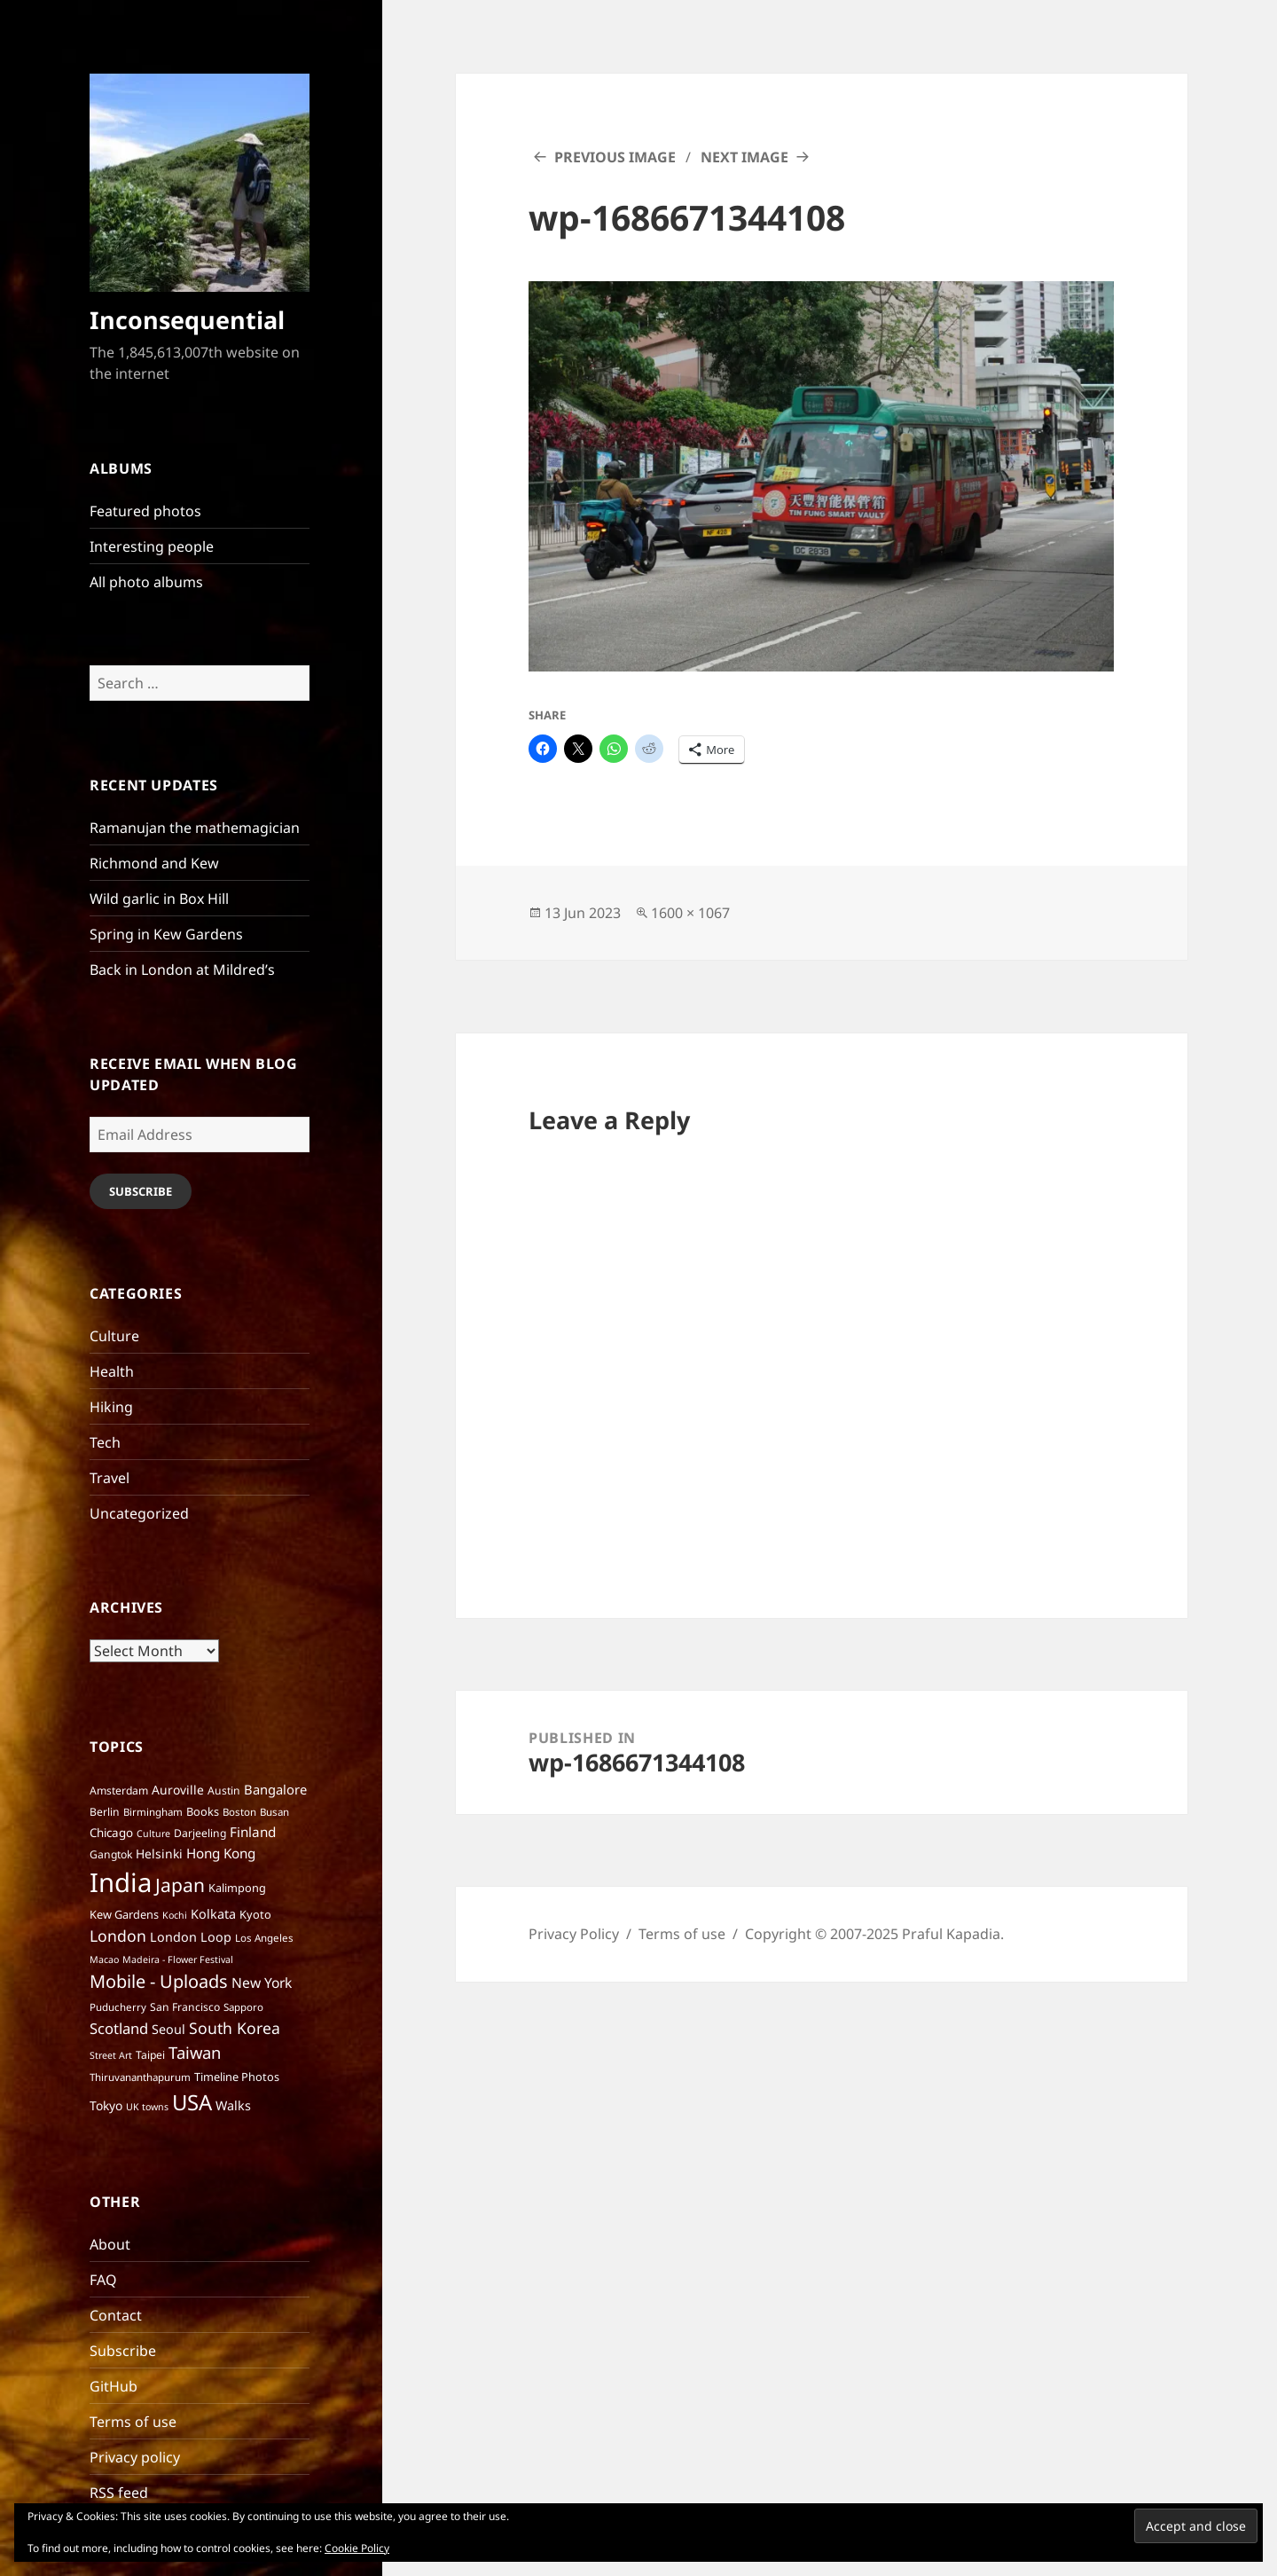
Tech (105, 1442)
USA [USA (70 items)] (192, 2102)
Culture (114, 1336)
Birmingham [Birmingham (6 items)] (153, 1811)
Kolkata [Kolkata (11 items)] (213, 1913)
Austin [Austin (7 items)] (224, 1790)
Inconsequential (187, 319)
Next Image (744, 157)
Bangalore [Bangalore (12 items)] (275, 1789)
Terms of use (133, 2421)
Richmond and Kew (154, 863)
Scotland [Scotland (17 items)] (119, 2028)
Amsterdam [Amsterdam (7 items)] (119, 1790)
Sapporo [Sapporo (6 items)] (243, 2007)
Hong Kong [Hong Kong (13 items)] (220, 1853)
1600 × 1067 (690, 913)
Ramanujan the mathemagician (195, 827)
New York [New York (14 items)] (261, 1982)
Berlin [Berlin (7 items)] (105, 1811)
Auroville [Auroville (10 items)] (178, 1789)
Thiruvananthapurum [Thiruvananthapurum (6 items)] (140, 2077)
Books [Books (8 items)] (202, 1811)
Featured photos (145, 511)
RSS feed (119, 2492)
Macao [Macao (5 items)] (104, 1959)
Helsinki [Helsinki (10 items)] (159, 1853)
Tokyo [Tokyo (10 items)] (106, 2105)
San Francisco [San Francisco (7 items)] (185, 2006)
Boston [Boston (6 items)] (239, 1811)
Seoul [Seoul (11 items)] (168, 2029)
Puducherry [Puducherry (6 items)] (118, 2007)
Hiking (111, 1407)
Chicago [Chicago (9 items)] (111, 1833)
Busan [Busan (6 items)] (274, 1811)
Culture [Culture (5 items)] (153, 1833)
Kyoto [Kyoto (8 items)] (255, 1914)
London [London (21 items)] (118, 1935)
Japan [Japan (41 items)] (180, 1884)
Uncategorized (139, 1513)
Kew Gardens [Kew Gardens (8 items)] (124, 1914)
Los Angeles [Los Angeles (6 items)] (264, 1937)
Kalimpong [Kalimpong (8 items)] (237, 1888)
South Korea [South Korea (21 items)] (234, 2027)
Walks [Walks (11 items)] (233, 2105)
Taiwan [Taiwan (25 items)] (194, 2052)
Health (112, 1371)
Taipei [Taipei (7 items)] (150, 2054)
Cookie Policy (357, 2548)
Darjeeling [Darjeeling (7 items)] (200, 1833)
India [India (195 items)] (121, 1882)
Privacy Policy (574, 1934)
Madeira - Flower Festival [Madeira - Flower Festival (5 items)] (177, 1959)
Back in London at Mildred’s (182, 969)
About (110, 2244)
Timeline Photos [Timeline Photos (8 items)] (236, 2077)
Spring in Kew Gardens (166, 934)
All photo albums (146, 582)
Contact (116, 2315)
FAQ (103, 2279)
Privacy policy (135, 2457)
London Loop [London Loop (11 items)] (190, 1936)
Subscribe (140, 1191)
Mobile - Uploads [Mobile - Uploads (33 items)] (159, 1981)
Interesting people (152, 546)
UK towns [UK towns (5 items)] (147, 2107)
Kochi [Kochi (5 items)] (174, 1915)
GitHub (113, 2386)
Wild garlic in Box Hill (159, 898)
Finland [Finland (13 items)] (253, 1832)
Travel (109, 1478)
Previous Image (615, 157)
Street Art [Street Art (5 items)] (111, 2055)
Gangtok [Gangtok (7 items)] (111, 1854)
